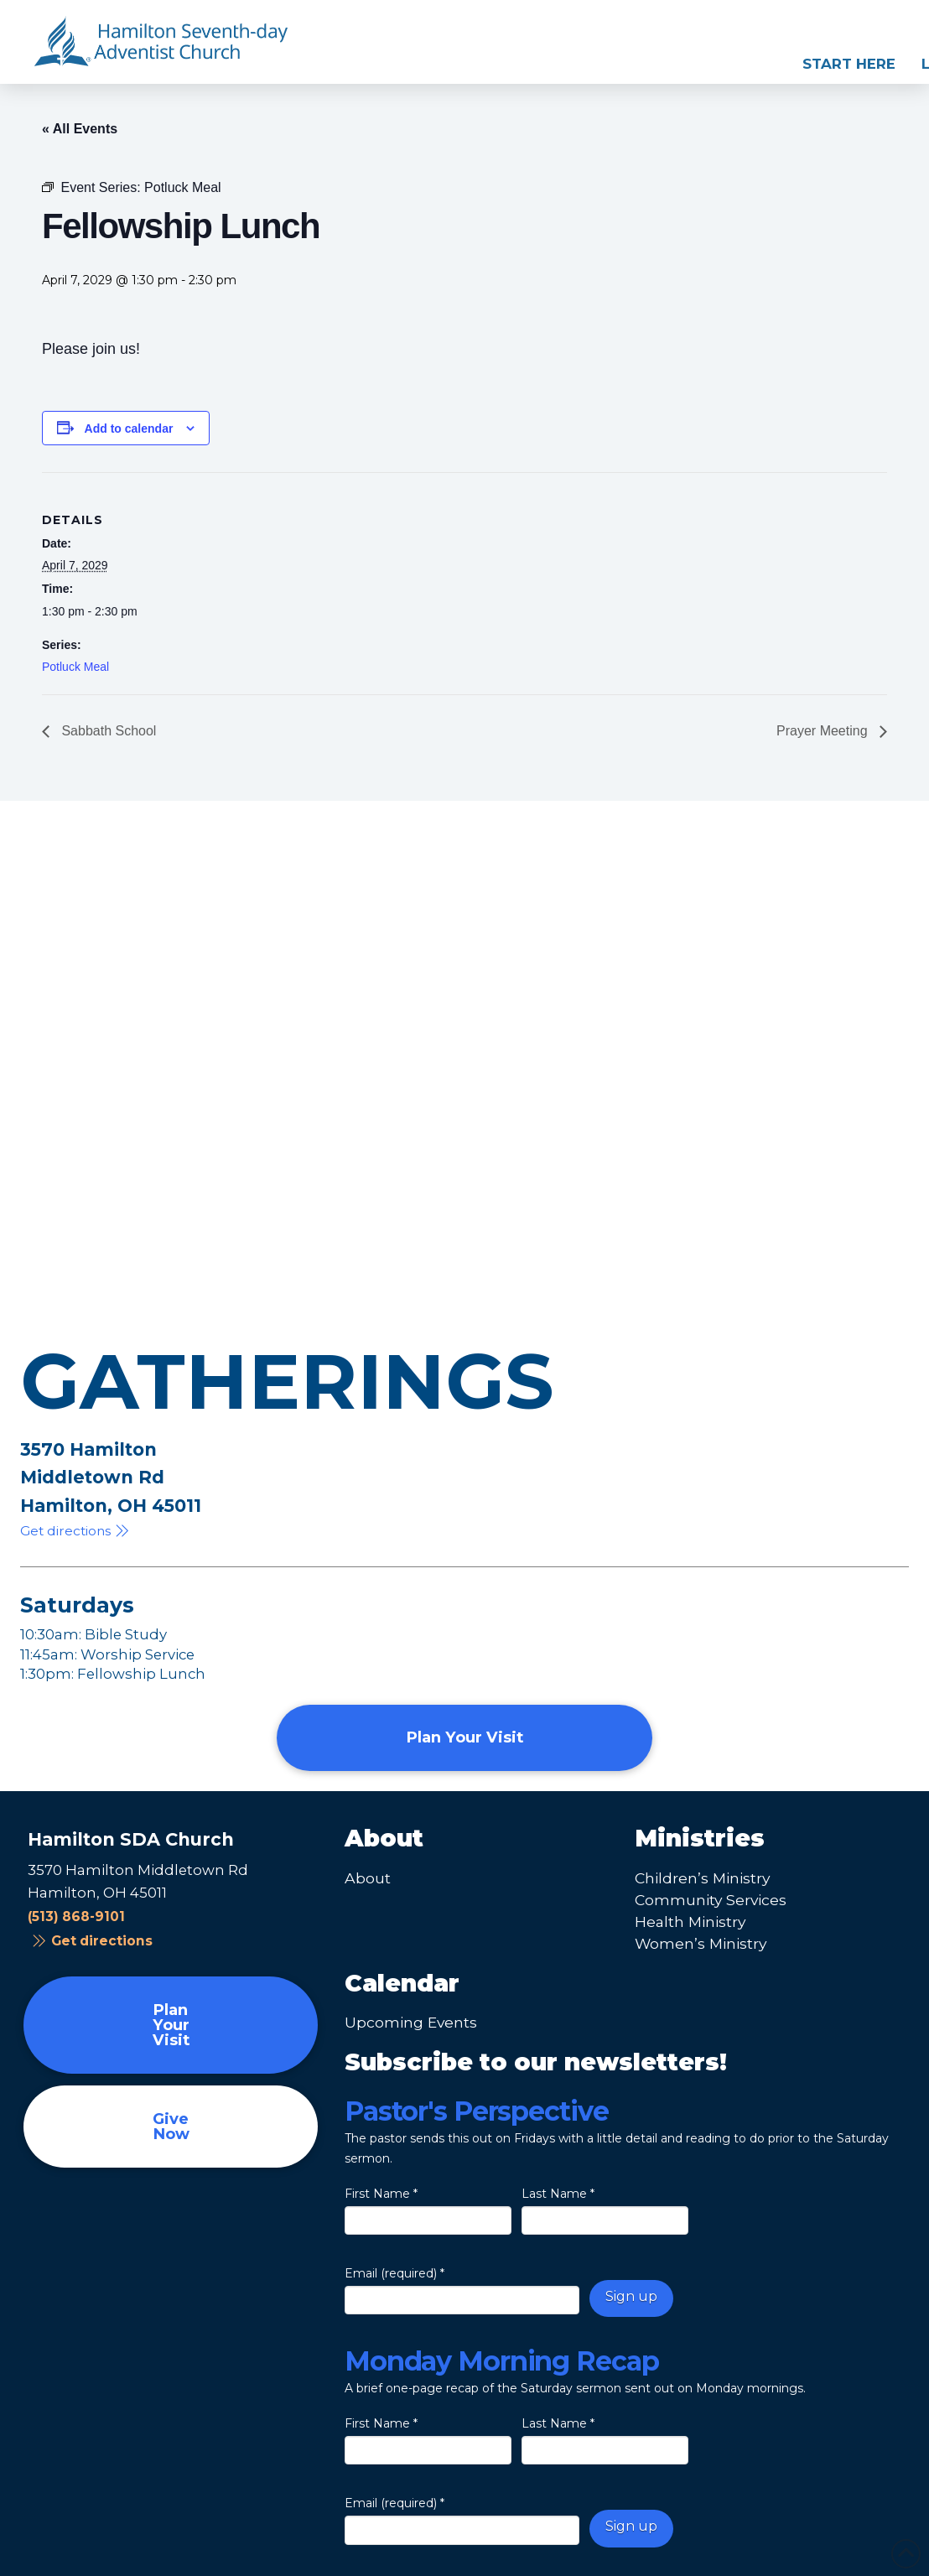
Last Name (558, 2193)
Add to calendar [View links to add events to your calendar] (129, 428)
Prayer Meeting (823, 731)
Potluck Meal (75, 666)
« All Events (79, 129)
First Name (381, 2193)
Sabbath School (107, 731)
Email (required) (394, 2273)
